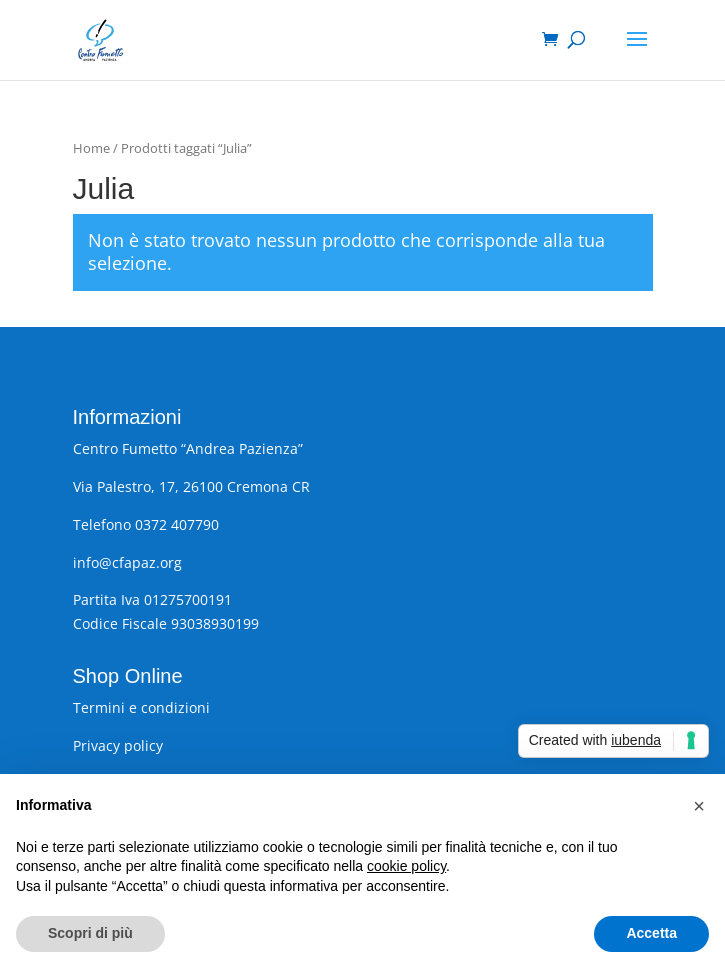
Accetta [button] (651, 933)
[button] (699, 806)
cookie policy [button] (406, 866)
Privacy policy (118, 745)
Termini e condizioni (141, 707)
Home (91, 148)
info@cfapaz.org (127, 562)
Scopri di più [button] (90, 933)
